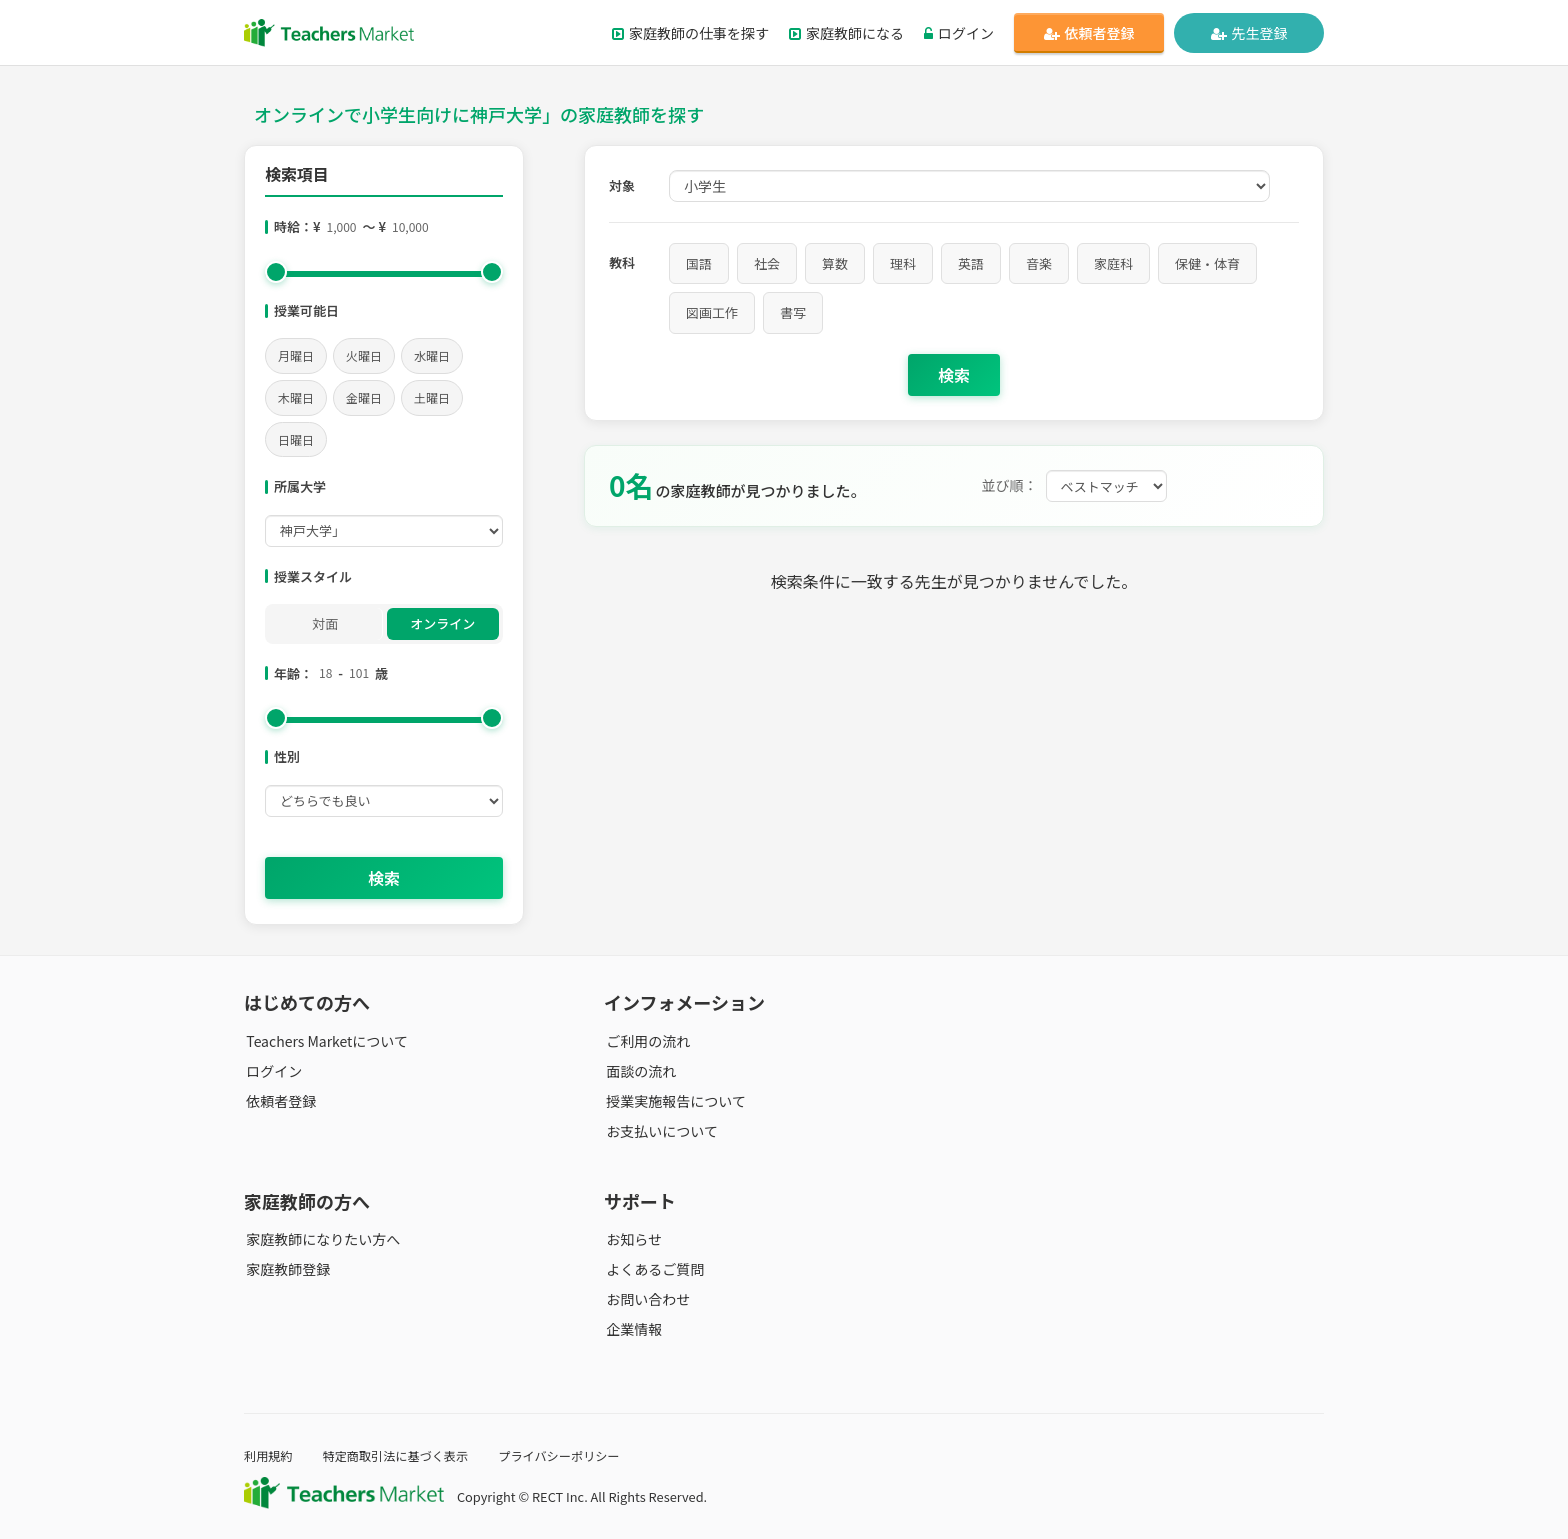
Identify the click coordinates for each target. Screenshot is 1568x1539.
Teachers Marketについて (325, 1041)
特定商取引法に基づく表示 (402, 1455)
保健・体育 (1207, 263)
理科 (903, 263)
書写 (793, 312)
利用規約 (269, 1455)
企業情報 (632, 1329)
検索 (384, 878)
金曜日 (364, 397)
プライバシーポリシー (573, 1455)
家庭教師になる (846, 33)
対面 (325, 623)
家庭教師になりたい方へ (321, 1239)
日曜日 (296, 439)
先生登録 (1249, 33)
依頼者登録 (1089, 33)
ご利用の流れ (646, 1041)
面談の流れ (639, 1071)
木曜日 (296, 397)
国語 (699, 263)
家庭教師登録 (286, 1269)
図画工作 (712, 312)
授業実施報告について (674, 1101)
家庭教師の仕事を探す (690, 33)
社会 (767, 263)
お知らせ (632, 1239)
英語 (971, 263)
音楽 (1039, 263)
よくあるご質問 (653, 1269)
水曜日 (432, 355)
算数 (835, 263)
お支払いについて (660, 1131)
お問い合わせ (646, 1299)
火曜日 (364, 355)
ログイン (959, 33)
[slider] (276, 272)
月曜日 (296, 355)
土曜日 (432, 397)
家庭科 (1113, 263)
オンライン (442, 623)
